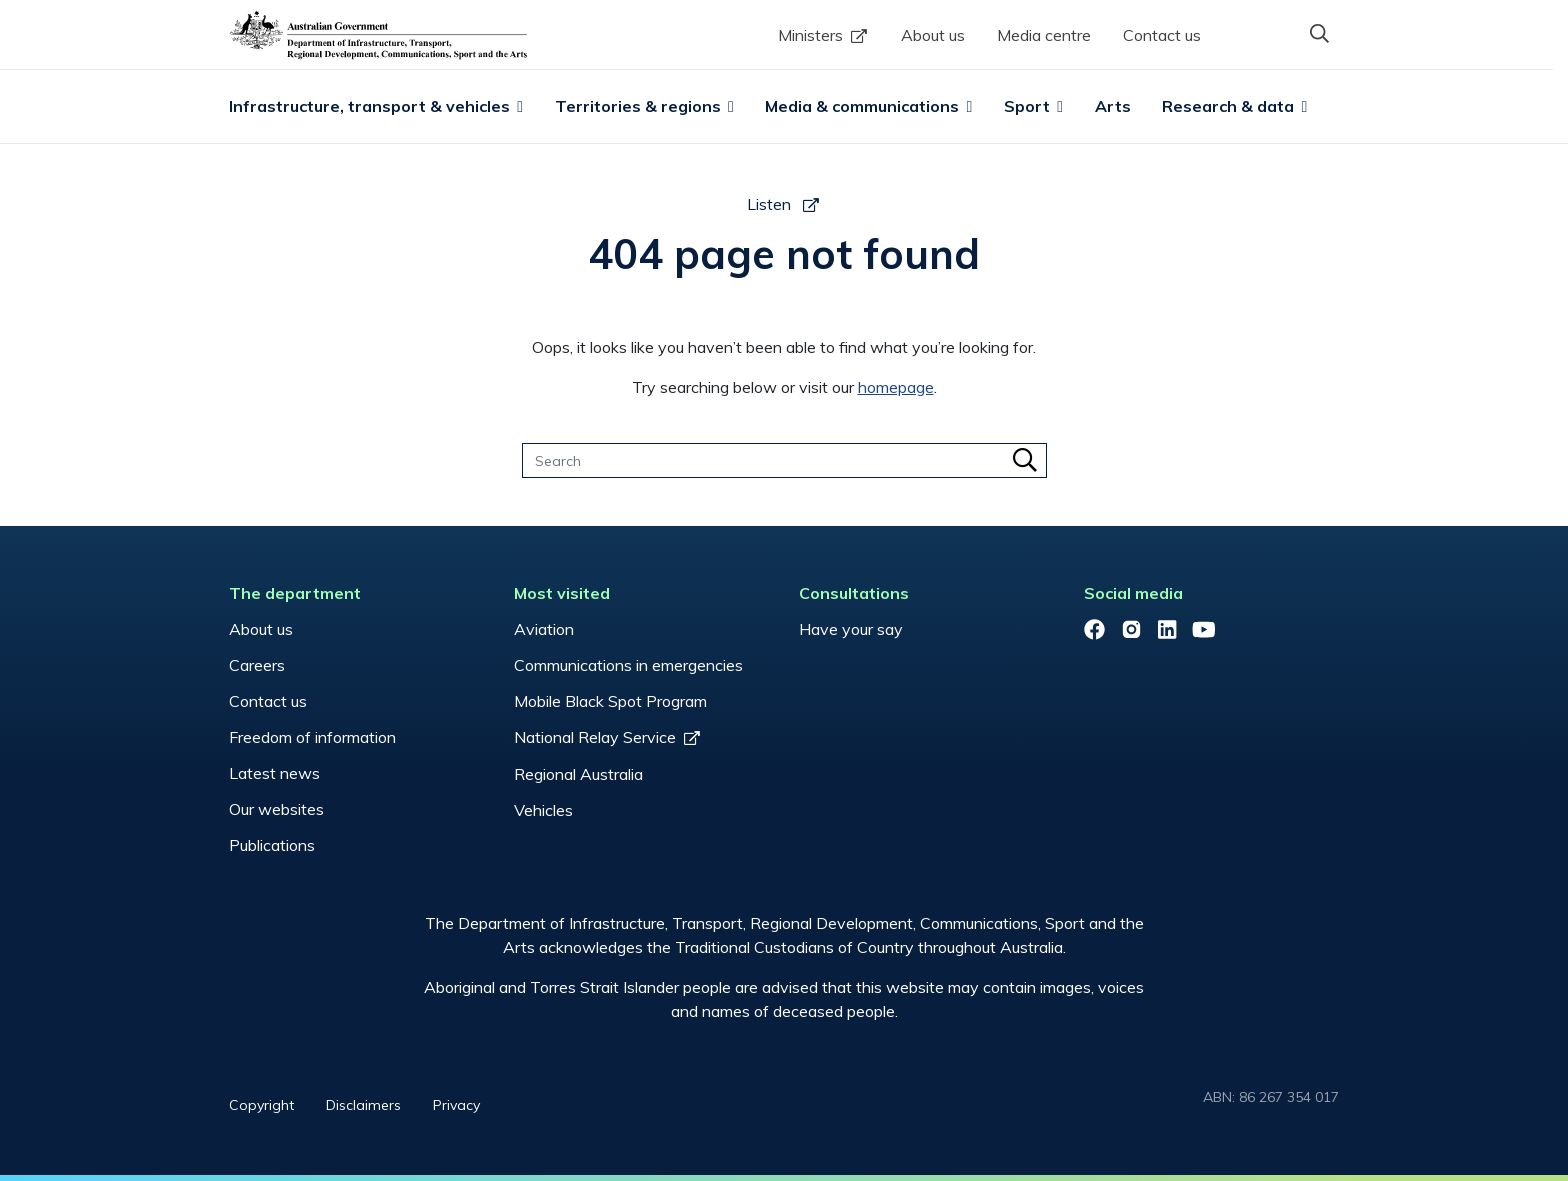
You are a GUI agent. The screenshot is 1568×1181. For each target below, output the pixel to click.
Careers (257, 665)
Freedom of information (312, 737)
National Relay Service (595, 737)
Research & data (1228, 106)
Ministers (810, 35)
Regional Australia (578, 774)
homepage (896, 387)
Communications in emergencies (628, 665)
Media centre (1044, 35)
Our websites (276, 809)
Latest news (274, 773)
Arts (1113, 106)
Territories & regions (638, 106)
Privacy (456, 1105)
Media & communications (862, 106)
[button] (1319, 33)
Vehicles (543, 810)
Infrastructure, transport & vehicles (369, 106)
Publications (272, 845)
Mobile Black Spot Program (610, 701)
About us (933, 35)
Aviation (544, 629)
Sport (1027, 106)
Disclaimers (363, 1105)
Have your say (851, 629)
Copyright (261, 1105)
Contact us (1162, 35)
